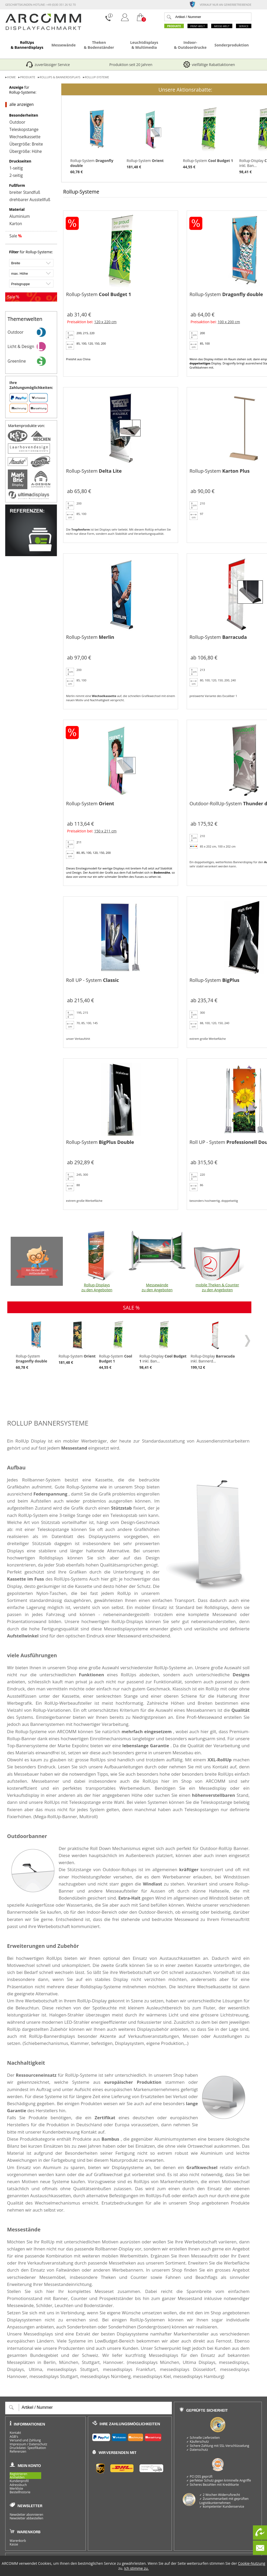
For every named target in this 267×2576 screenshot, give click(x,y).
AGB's (14, 2437)
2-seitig (16, 175)
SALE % (131, 1307)
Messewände (63, 45)
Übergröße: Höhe (25, 151)
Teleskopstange (24, 129)
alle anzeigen (21, 104)
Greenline (32, 361)
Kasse (14, 2544)
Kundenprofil (19, 2481)
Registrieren (18, 2474)
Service (243, 26)
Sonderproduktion (232, 45)
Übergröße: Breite (26, 144)
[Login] (125, 21)
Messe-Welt (221, 26)
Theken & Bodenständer (99, 45)
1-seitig (16, 168)
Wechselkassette (24, 137)
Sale (15, 236)
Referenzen (18, 2451)
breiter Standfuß (24, 192)
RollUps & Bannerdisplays (27, 45)
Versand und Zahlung (25, 2440)
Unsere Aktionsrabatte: (185, 89)
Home (11, 77)
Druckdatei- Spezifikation (28, 2448)
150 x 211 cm (105, 830)
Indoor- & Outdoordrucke (190, 45)
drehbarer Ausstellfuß (29, 199)
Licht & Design (32, 346)
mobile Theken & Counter (217, 1261)
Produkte (174, 26)
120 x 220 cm (105, 321)
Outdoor (17, 122)
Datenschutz (38, 2444)
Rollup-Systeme (97, 77)
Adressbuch (18, 2485)
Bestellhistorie (20, 2492)
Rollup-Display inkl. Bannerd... (216, 1345)
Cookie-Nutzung (251, 2563)
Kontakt (15, 2433)
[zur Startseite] (43, 28)
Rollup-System (96, 138)
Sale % (13, 297)
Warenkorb (18, 2541)
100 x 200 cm (228, 321)
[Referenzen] (31, 554)
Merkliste (16, 2488)
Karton (15, 223)
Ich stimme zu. (136, 2568)
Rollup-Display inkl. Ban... (163, 1345)
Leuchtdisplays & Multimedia (144, 45)
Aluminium (19, 216)
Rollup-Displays (97, 1261)
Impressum (18, 2444)
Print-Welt (197, 26)
